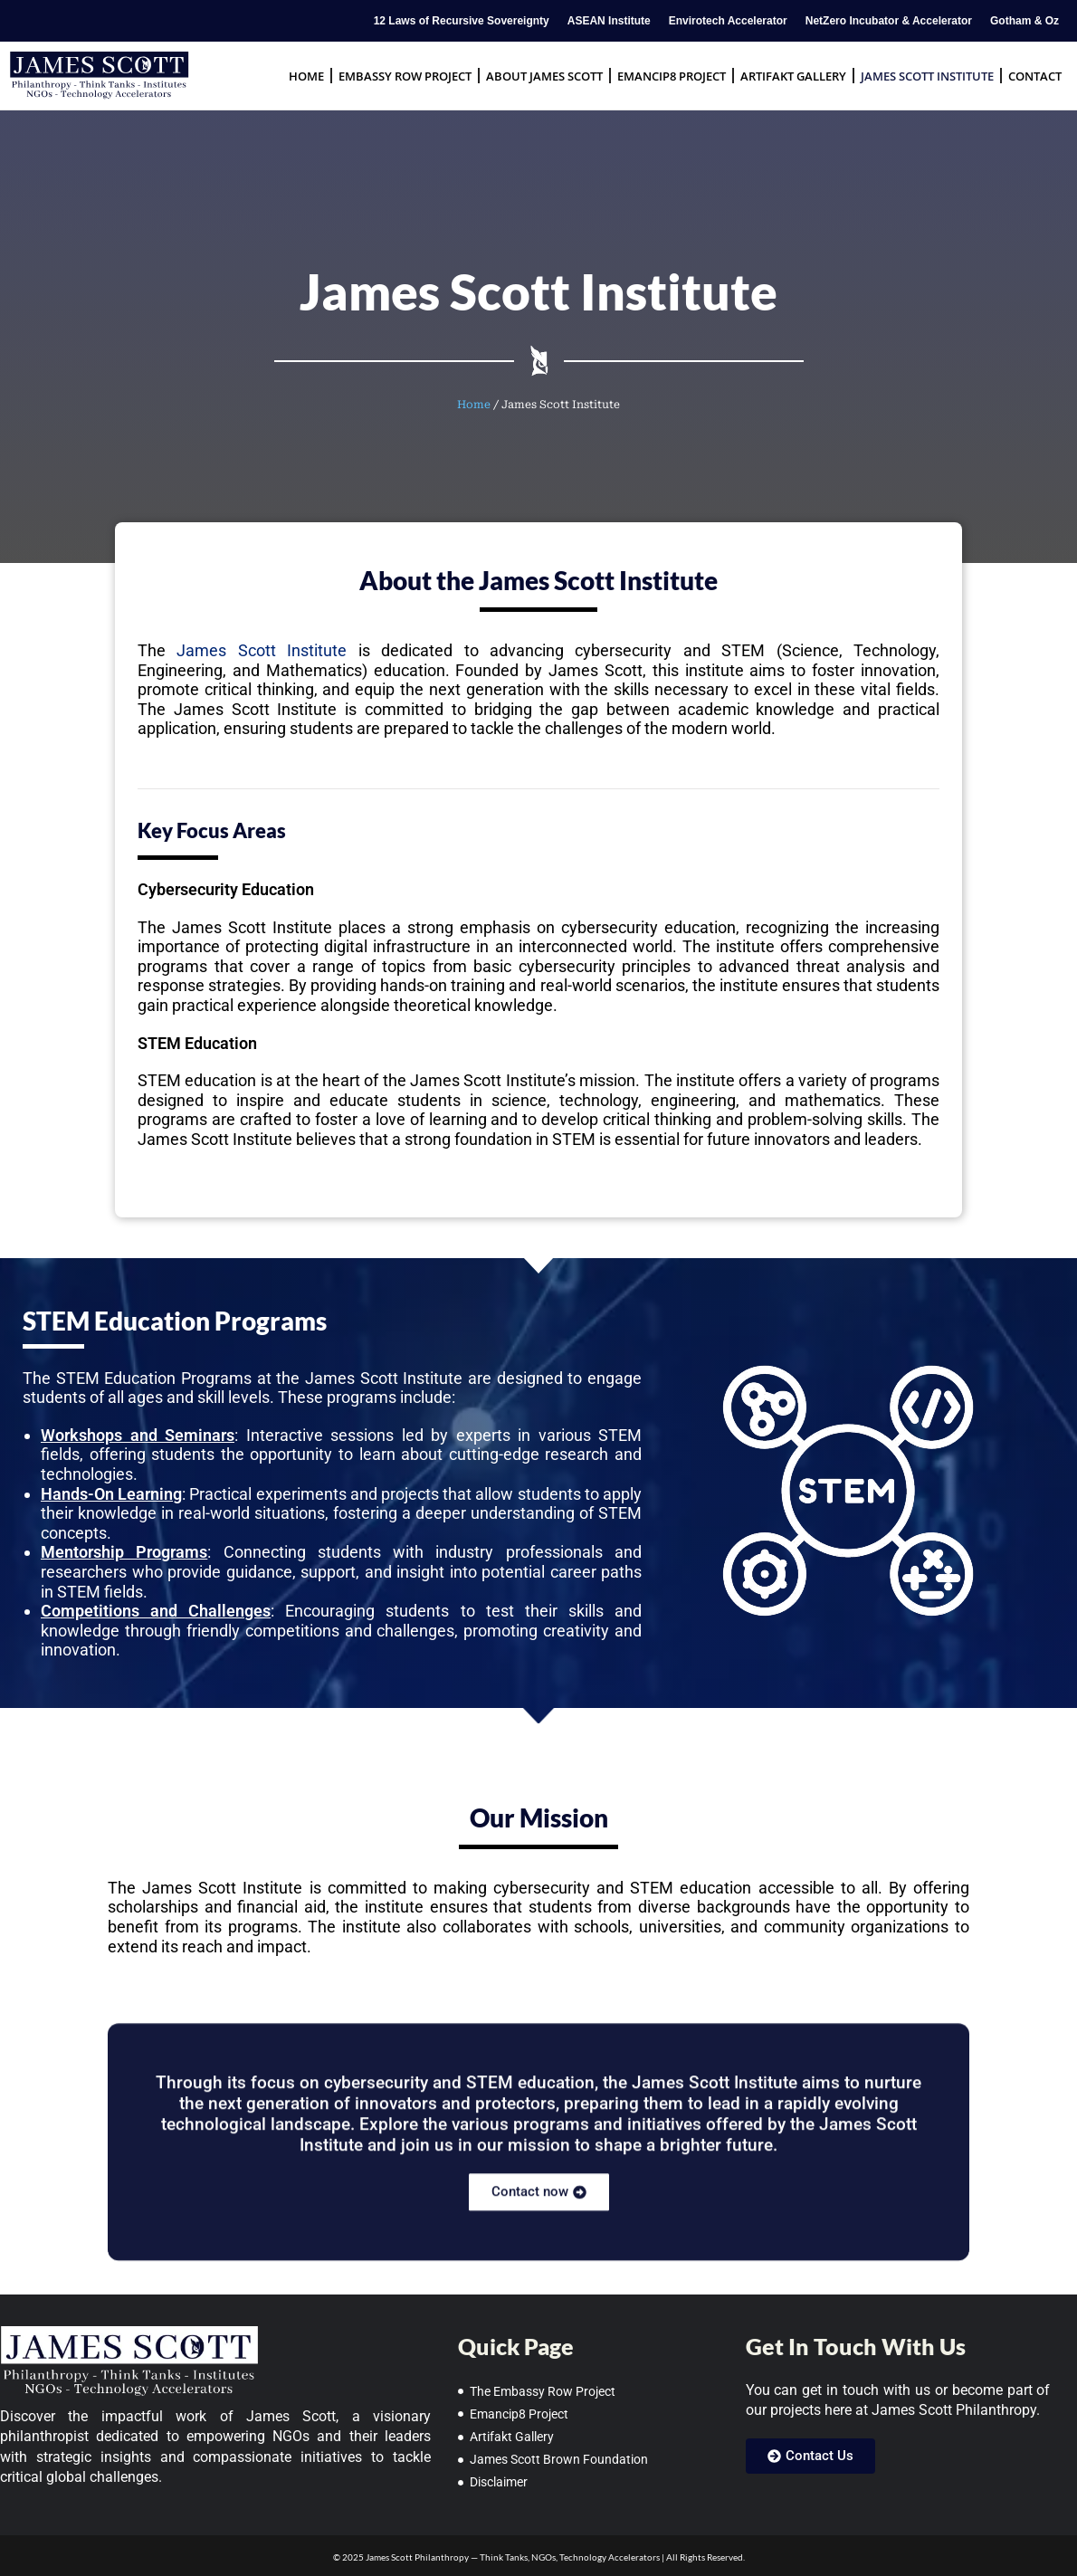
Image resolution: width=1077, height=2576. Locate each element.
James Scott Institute (927, 76)
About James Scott (544, 76)
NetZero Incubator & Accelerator (888, 20)
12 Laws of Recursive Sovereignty (461, 20)
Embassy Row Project (405, 76)
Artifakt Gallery (793, 76)
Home (306, 76)
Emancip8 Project (671, 76)
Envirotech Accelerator (728, 20)
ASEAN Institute (609, 20)
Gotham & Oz (1024, 20)
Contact (1035, 76)
